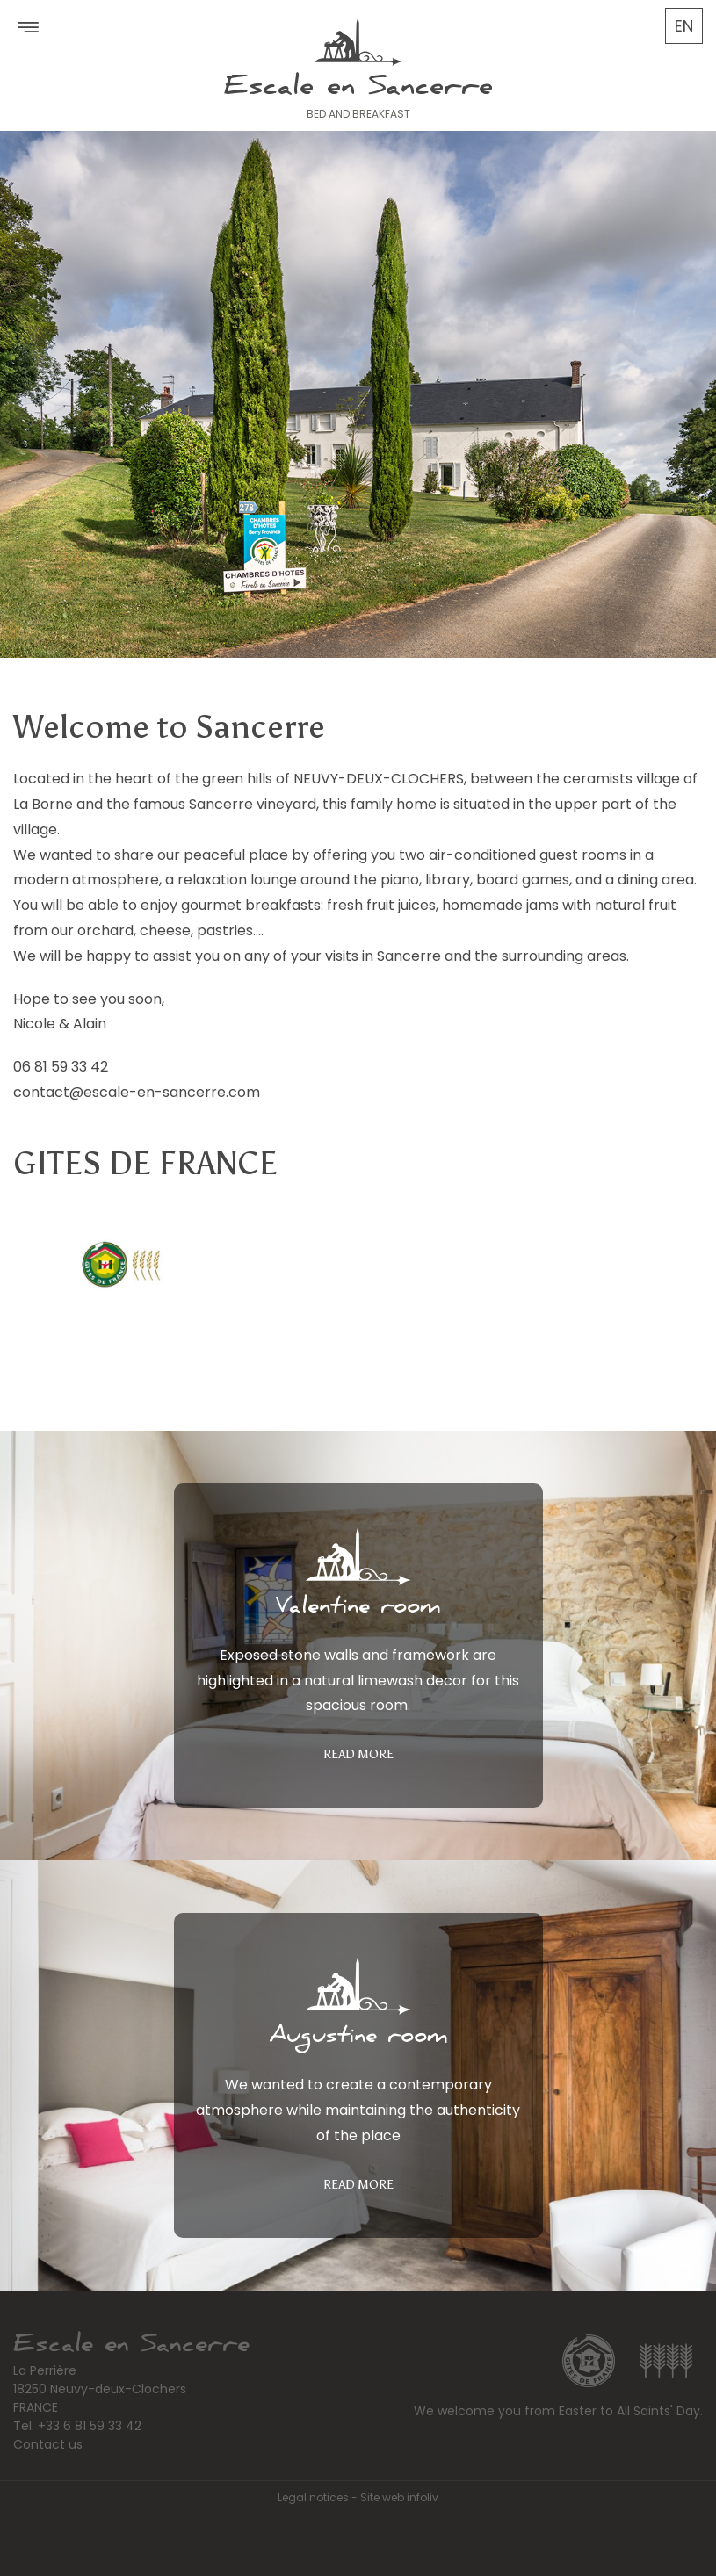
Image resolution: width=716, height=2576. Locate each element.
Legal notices (313, 2497)
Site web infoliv (399, 2497)
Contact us (48, 2444)
